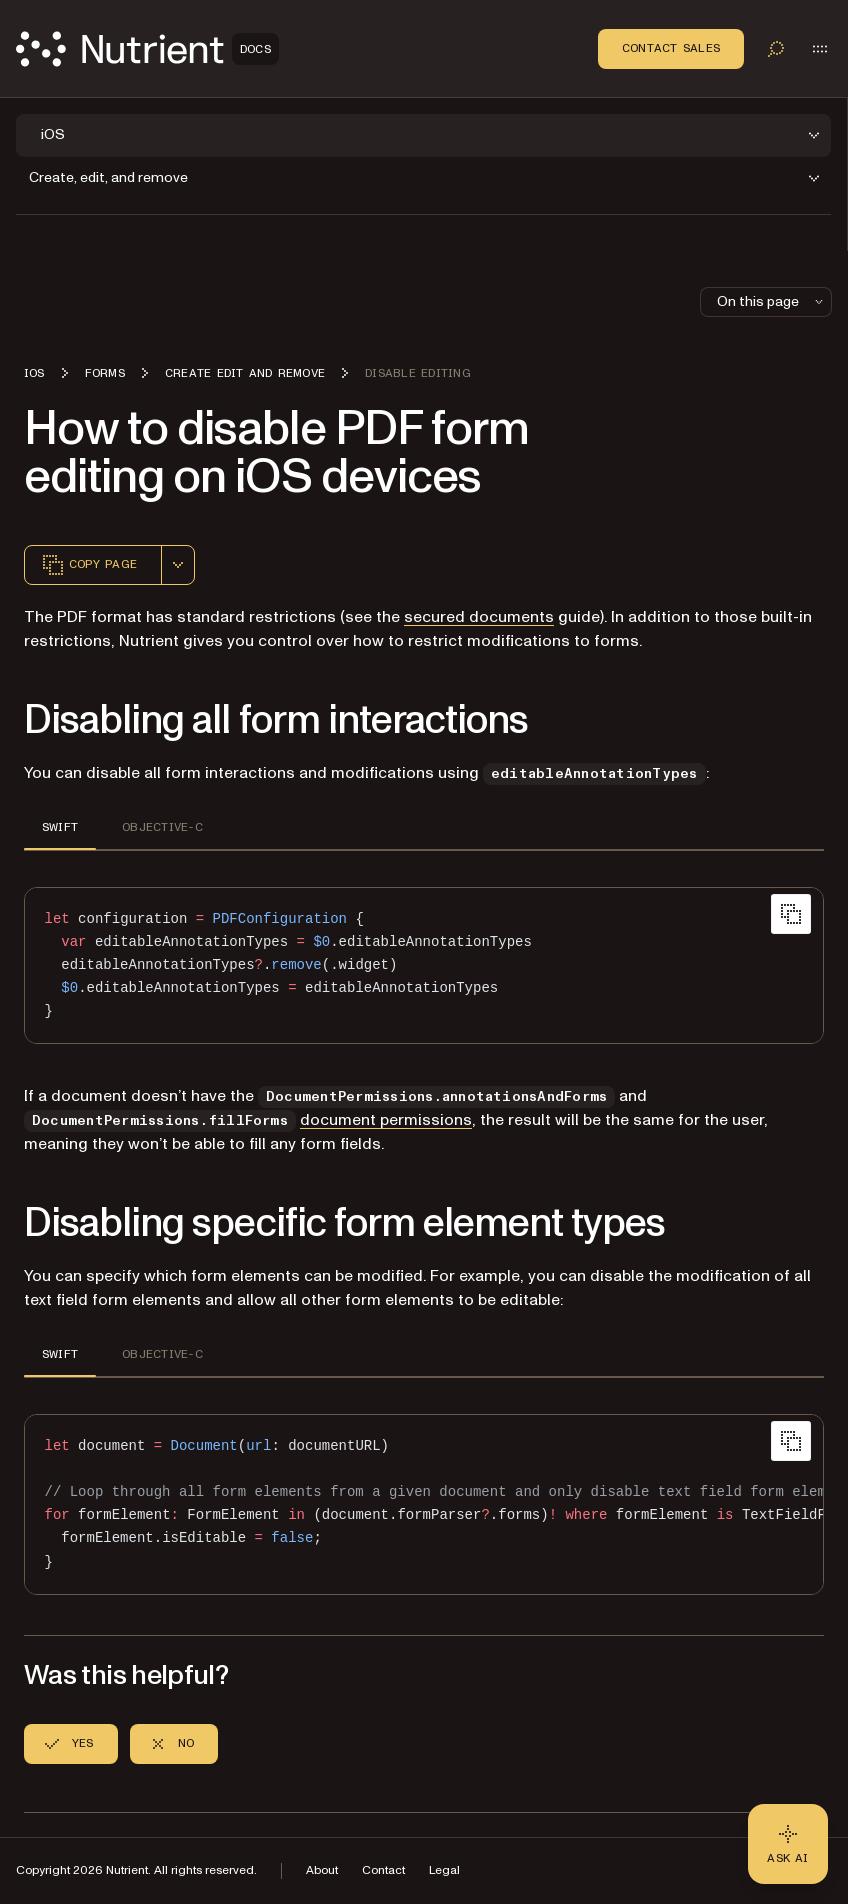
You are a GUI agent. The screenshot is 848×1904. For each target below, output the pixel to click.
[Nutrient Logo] (147, 49)
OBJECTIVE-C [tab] (162, 827)
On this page (772, 301)
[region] (424, 1504)
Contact (383, 1870)
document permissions (386, 1120)
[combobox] (178, 565)
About (322, 1870)
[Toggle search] (776, 49)
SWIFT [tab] (60, 827)
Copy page (89, 565)
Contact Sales (671, 48)
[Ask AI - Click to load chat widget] (788, 1844)
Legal (444, 1870)
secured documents (479, 617)
